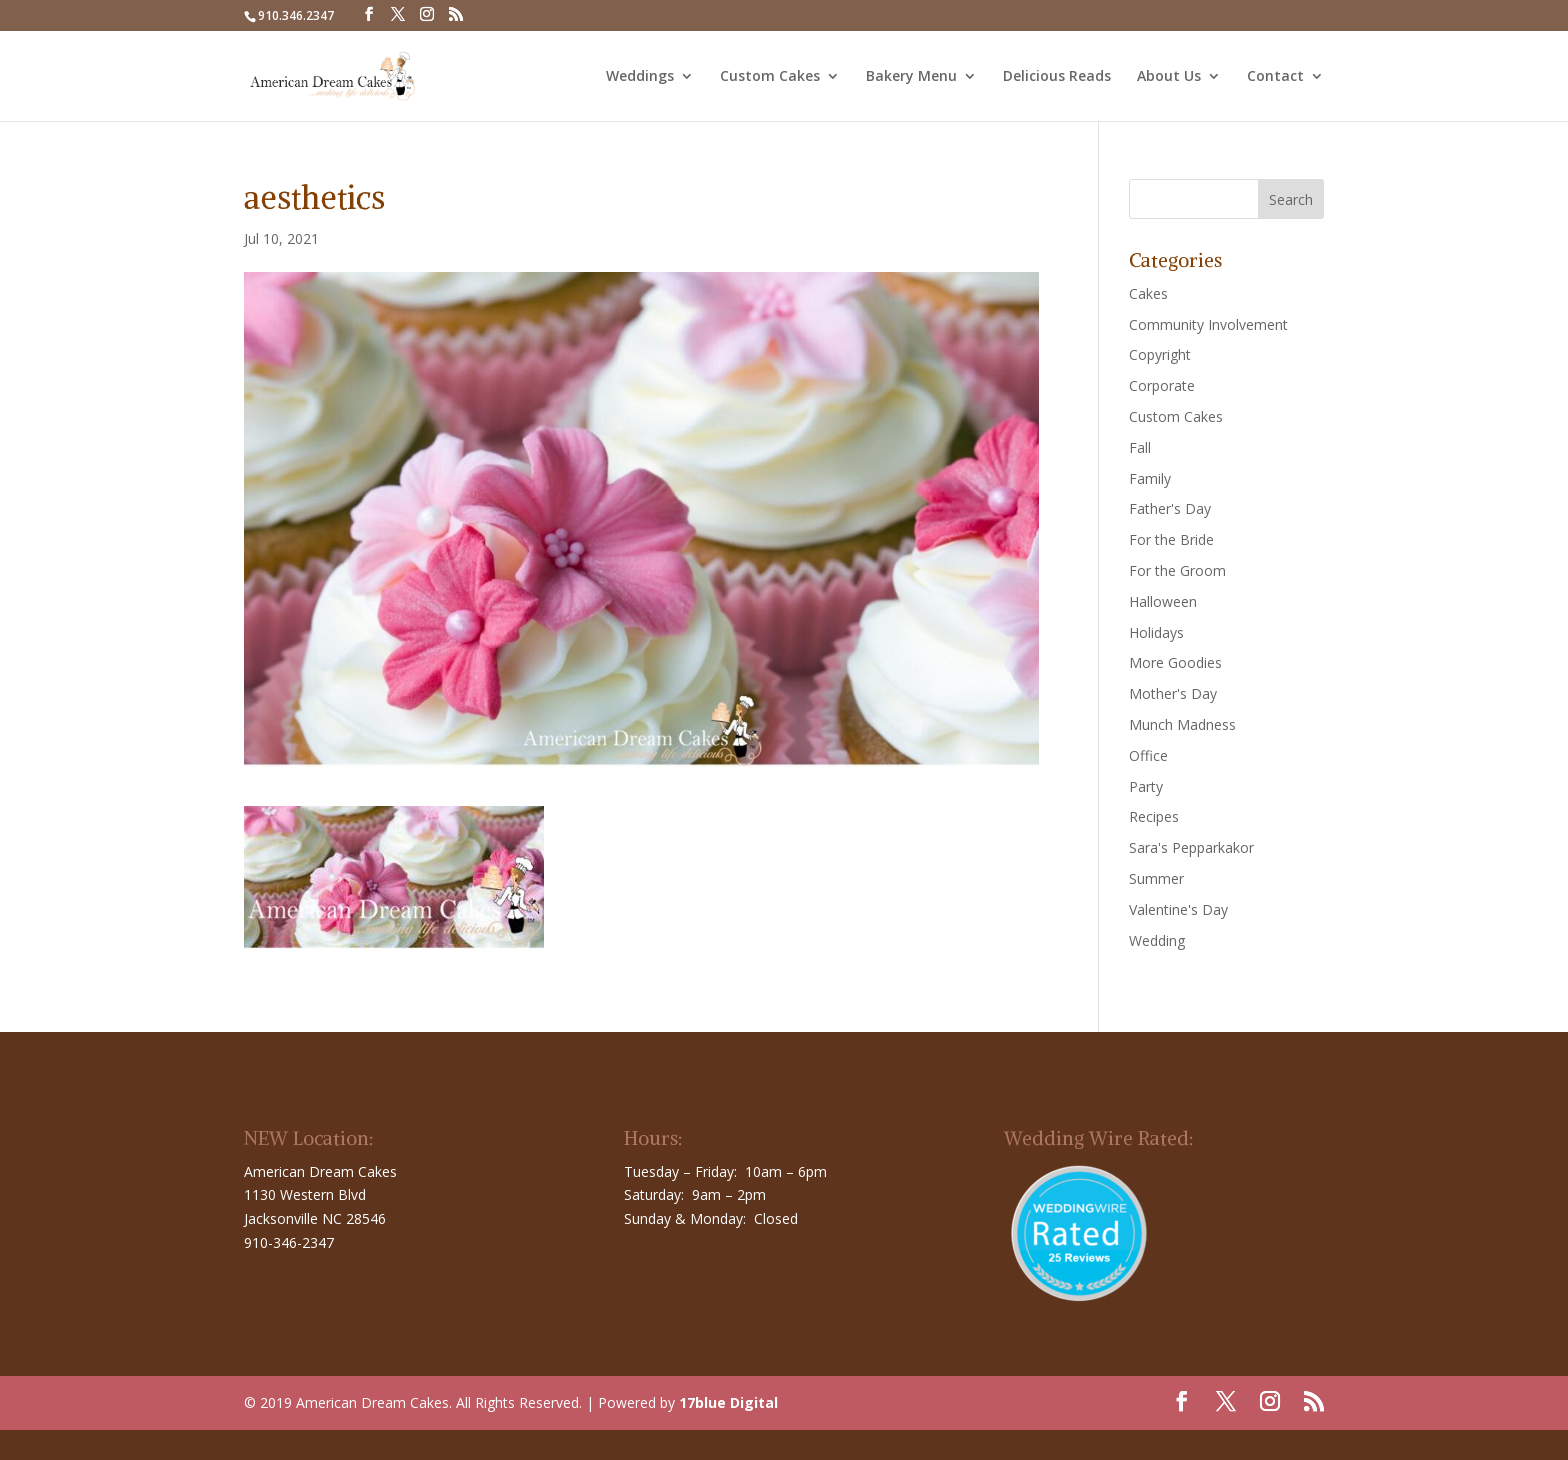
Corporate (1162, 385)
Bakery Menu (911, 77)
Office (1148, 755)
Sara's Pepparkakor (1191, 847)
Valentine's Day (1178, 909)
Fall (1140, 447)
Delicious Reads (1057, 77)
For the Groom (1177, 570)
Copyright (1160, 354)
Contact (1275, 77)
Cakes (1148, 293)
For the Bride (1171, 539)
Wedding (1157, 940)
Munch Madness (1182, 724)
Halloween (1163, 601)
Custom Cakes (770, 77)
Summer (1156, 878)
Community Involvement (1208, 324)
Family (1150, 478)
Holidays (1156, 632)
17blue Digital (728, 1402)
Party (1146, 786)
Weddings (640, 77)
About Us (1169, 77)
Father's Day (1170, 508)
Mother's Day (1173, 693)
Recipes (1154, 816)
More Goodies (1175, 662)
